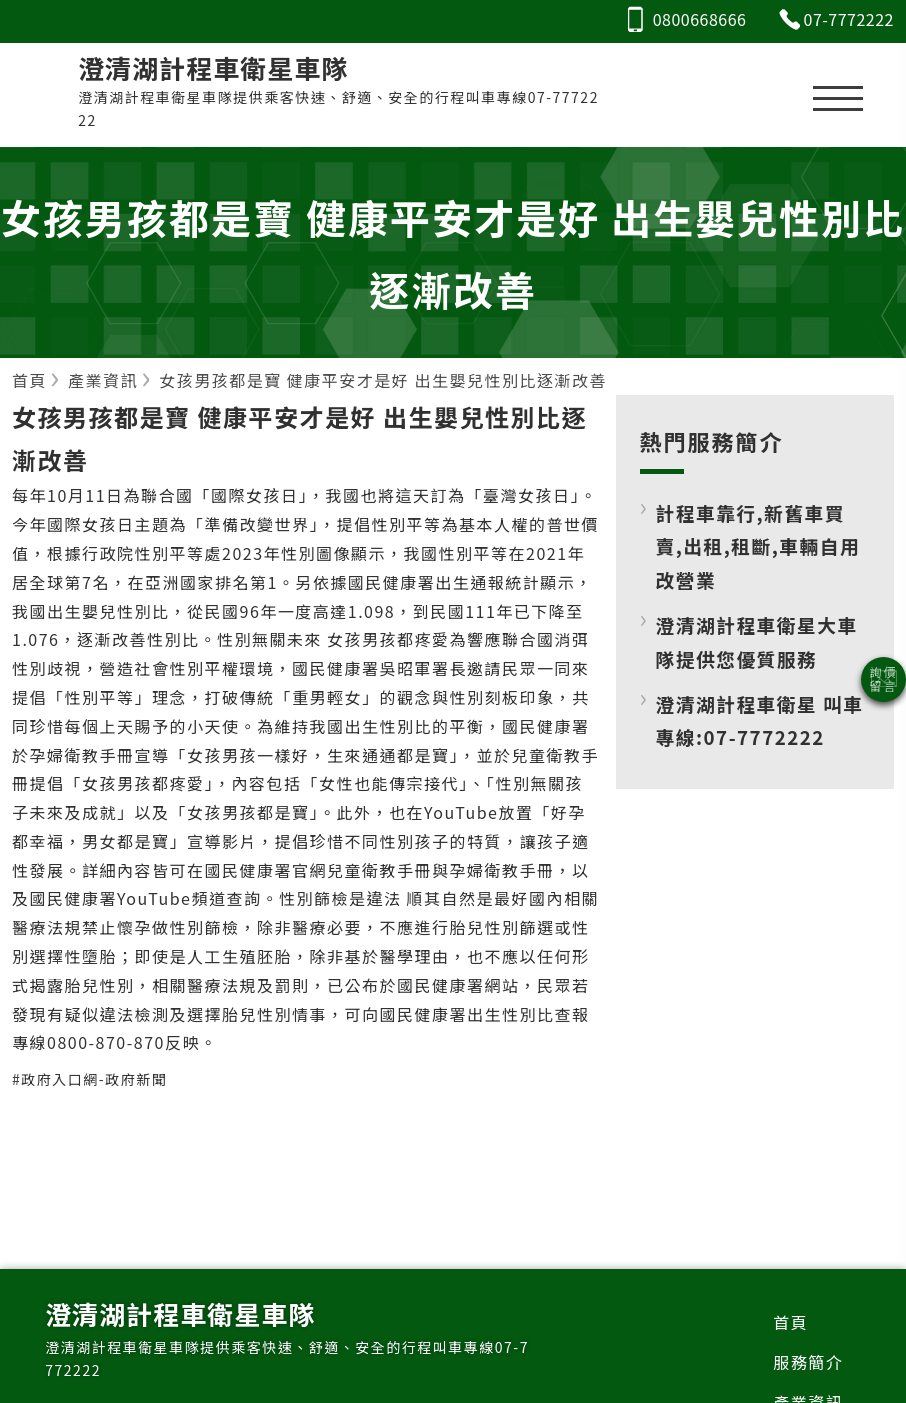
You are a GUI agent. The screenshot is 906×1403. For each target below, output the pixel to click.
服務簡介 (808, 1362)
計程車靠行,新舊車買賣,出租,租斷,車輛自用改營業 (758, 546)
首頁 (790, 1322)
